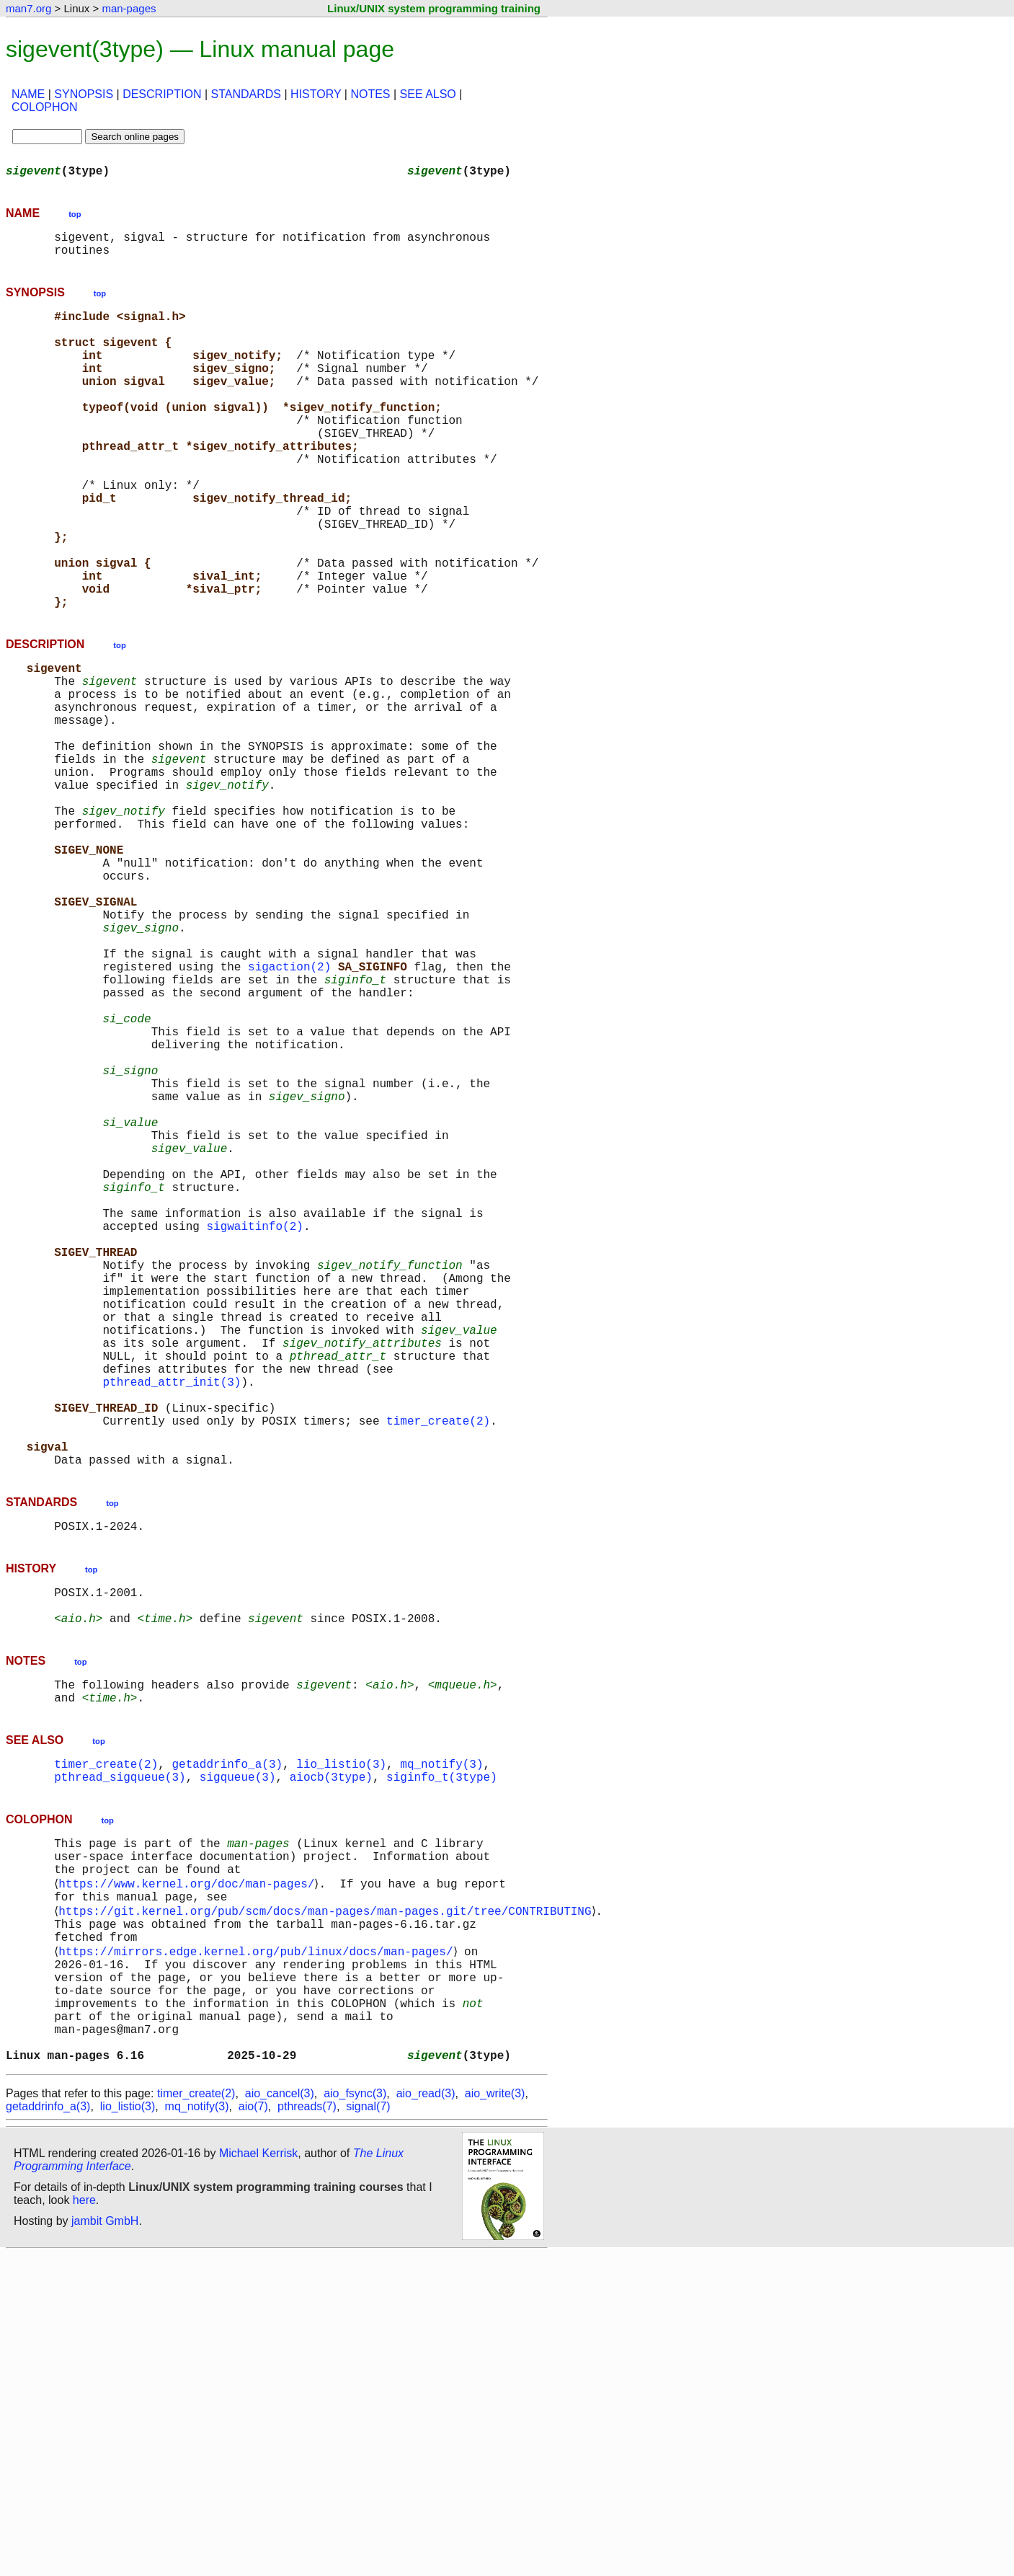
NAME (28, 94)
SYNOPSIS (83, 94)
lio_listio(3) (341, 2037)
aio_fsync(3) (355, 2415)
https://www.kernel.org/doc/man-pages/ (189, 2170)
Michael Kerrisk (258, 2475)
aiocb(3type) (331, 2053)
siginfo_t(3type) (441, 2053)
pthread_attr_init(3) (171, 1618)
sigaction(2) (289, 1110)
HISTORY (315, 94)
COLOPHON (45, 107)
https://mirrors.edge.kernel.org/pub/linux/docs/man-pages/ (258, 2249)
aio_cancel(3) (279, 2415)
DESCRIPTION (162, 94)
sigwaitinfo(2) (254, 1427)
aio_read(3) (425, 2415)
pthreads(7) (307, 2428)
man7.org (28, 8)
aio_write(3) (495, 2415)
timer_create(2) (438, 1665)
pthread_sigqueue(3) (119, 2053)
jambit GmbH (104, 2542)
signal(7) (368, 2428)
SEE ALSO (428, 94)
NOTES (370, 94)
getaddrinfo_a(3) (227, 2037)
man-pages (129, 8)
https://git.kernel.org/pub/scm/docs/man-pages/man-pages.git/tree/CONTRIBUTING (327, 2202)
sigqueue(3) (238, 2053)
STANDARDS (246, 94)
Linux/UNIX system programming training (434, 8)
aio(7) (253, 2428)
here (84, 2521)
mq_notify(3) (441, 2037)
